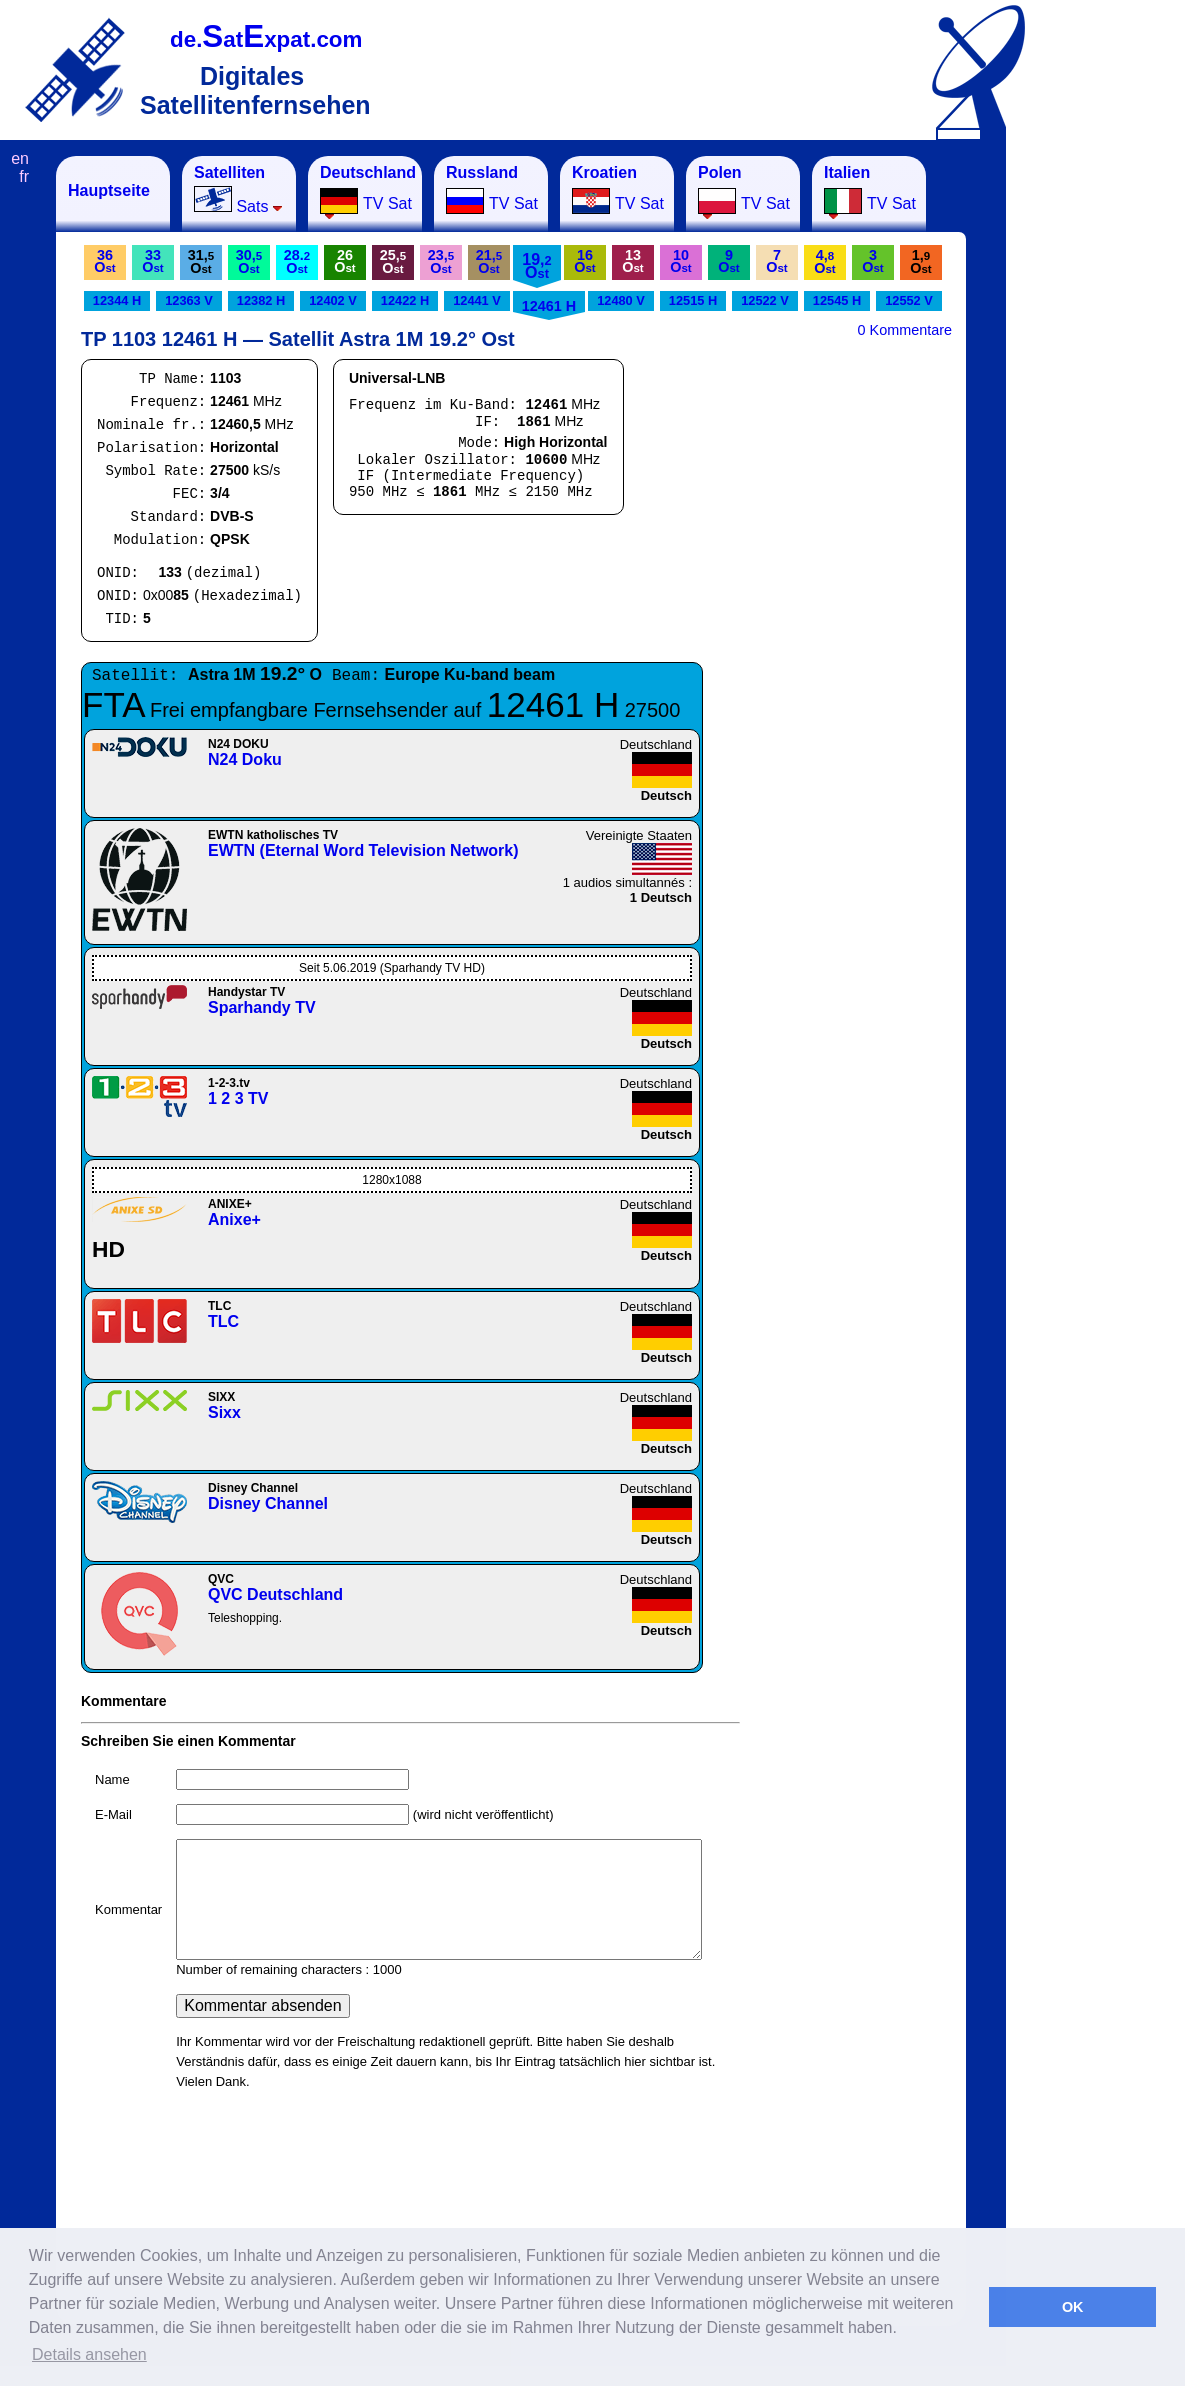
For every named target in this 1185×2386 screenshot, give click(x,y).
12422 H (405, 300)
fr (24, 176)
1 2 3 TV (238, 1098)
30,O (249, 261)
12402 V (333, 300)
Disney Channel (268, 1503)
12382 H (261, 300)
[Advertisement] (1105, 456)
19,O (536, 266)
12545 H (837, 300)
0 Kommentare (905, 330)
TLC (223, 1321)
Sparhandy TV (262, 1007)
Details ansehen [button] (89, 2354)
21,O (489, 261)
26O (344, 261)
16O (584, 261)
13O (632, 261)
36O (104, 261)
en (20, 158)
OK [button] (1073, 2307)
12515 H (693, 300)
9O (728, 261)
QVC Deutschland (275, 1594)
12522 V (765, 300)
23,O (441, 261)
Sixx (224, 1412)
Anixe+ (234, 1219)
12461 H (549, 306)
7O (776, 261)
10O (680, 261)
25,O (393, 261)
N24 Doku (245, 759)
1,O (920, 261)
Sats (238, 189)
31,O (201, 261)
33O (152, 261)
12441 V (477, 300)
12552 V (909, 300)
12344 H (117, 300)
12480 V (621, 300)
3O (872, 261)
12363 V (189, 300)
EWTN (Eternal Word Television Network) (363, 850)
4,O (824, 261)
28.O (297, 261)
